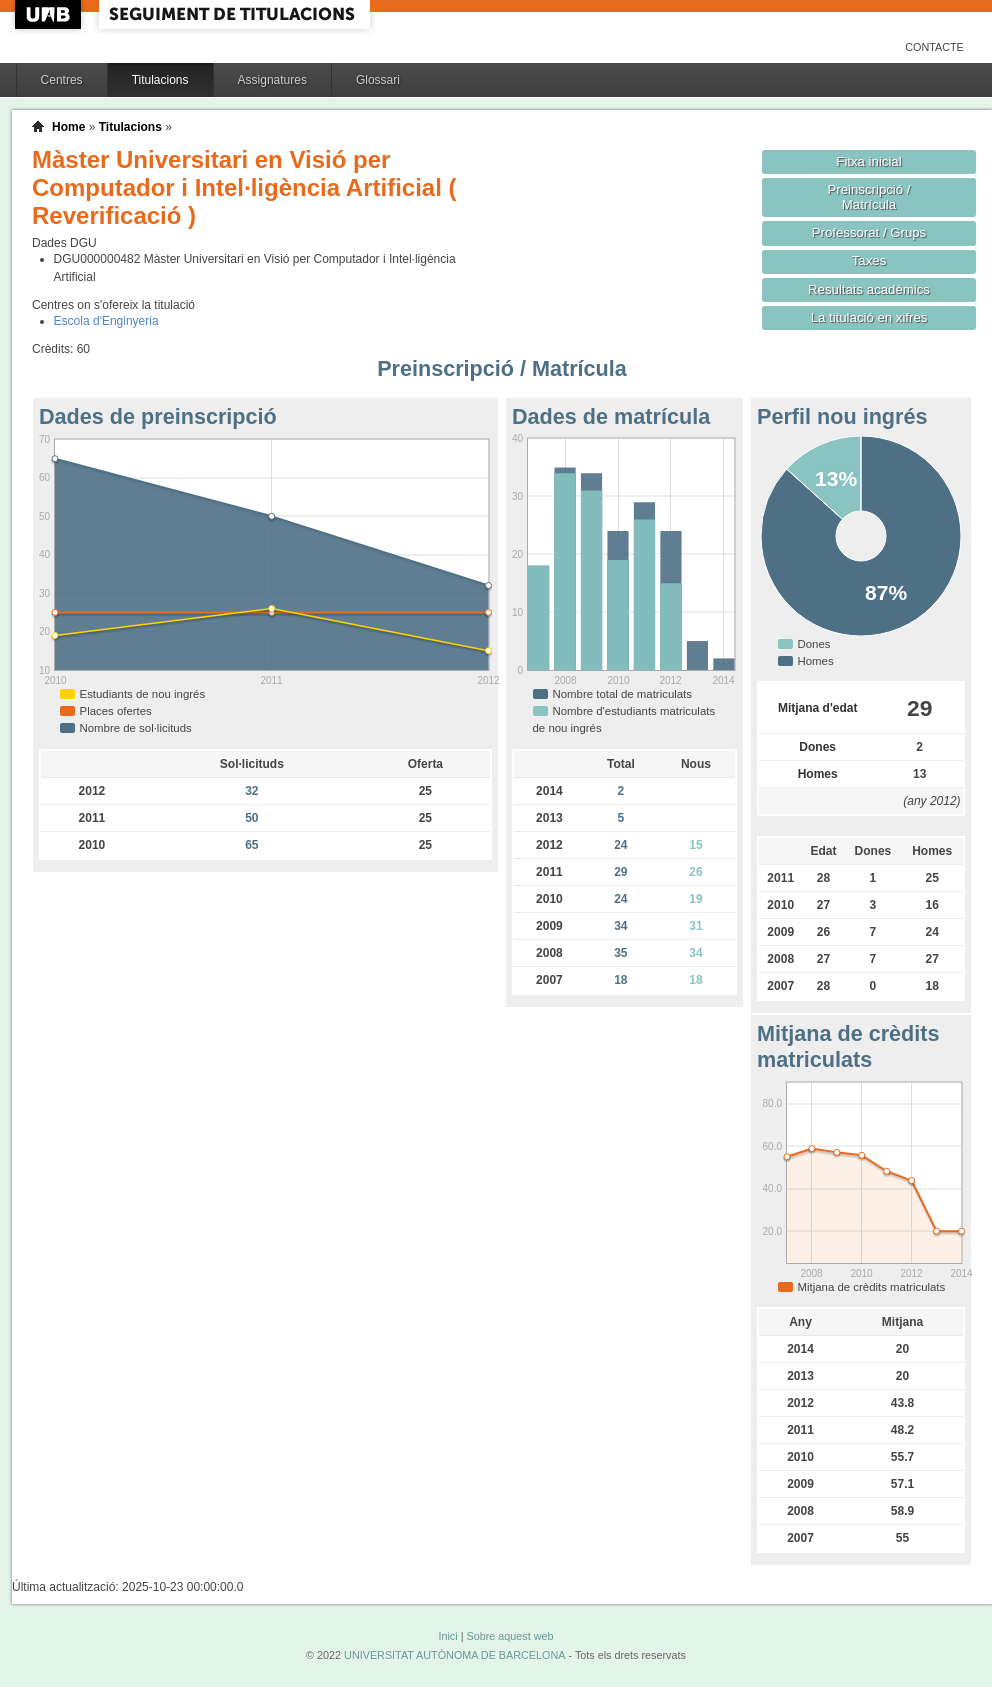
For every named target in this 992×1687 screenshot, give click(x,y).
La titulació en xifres (869, 317)
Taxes (869, 260)
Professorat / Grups (869, 232)
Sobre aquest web (509, 1636)
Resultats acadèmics (869, 289)
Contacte (934, 47)
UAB (50, 14)
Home (68, 127)
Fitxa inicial (868, 161)
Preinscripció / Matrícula (869, 197)
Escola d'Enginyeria (106, 321)
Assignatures (272, 80)
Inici (447, 1636)
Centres (62, 80)
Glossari (378, 80)
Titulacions (160, 80)
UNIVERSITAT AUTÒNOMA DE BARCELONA (454, 1655)
